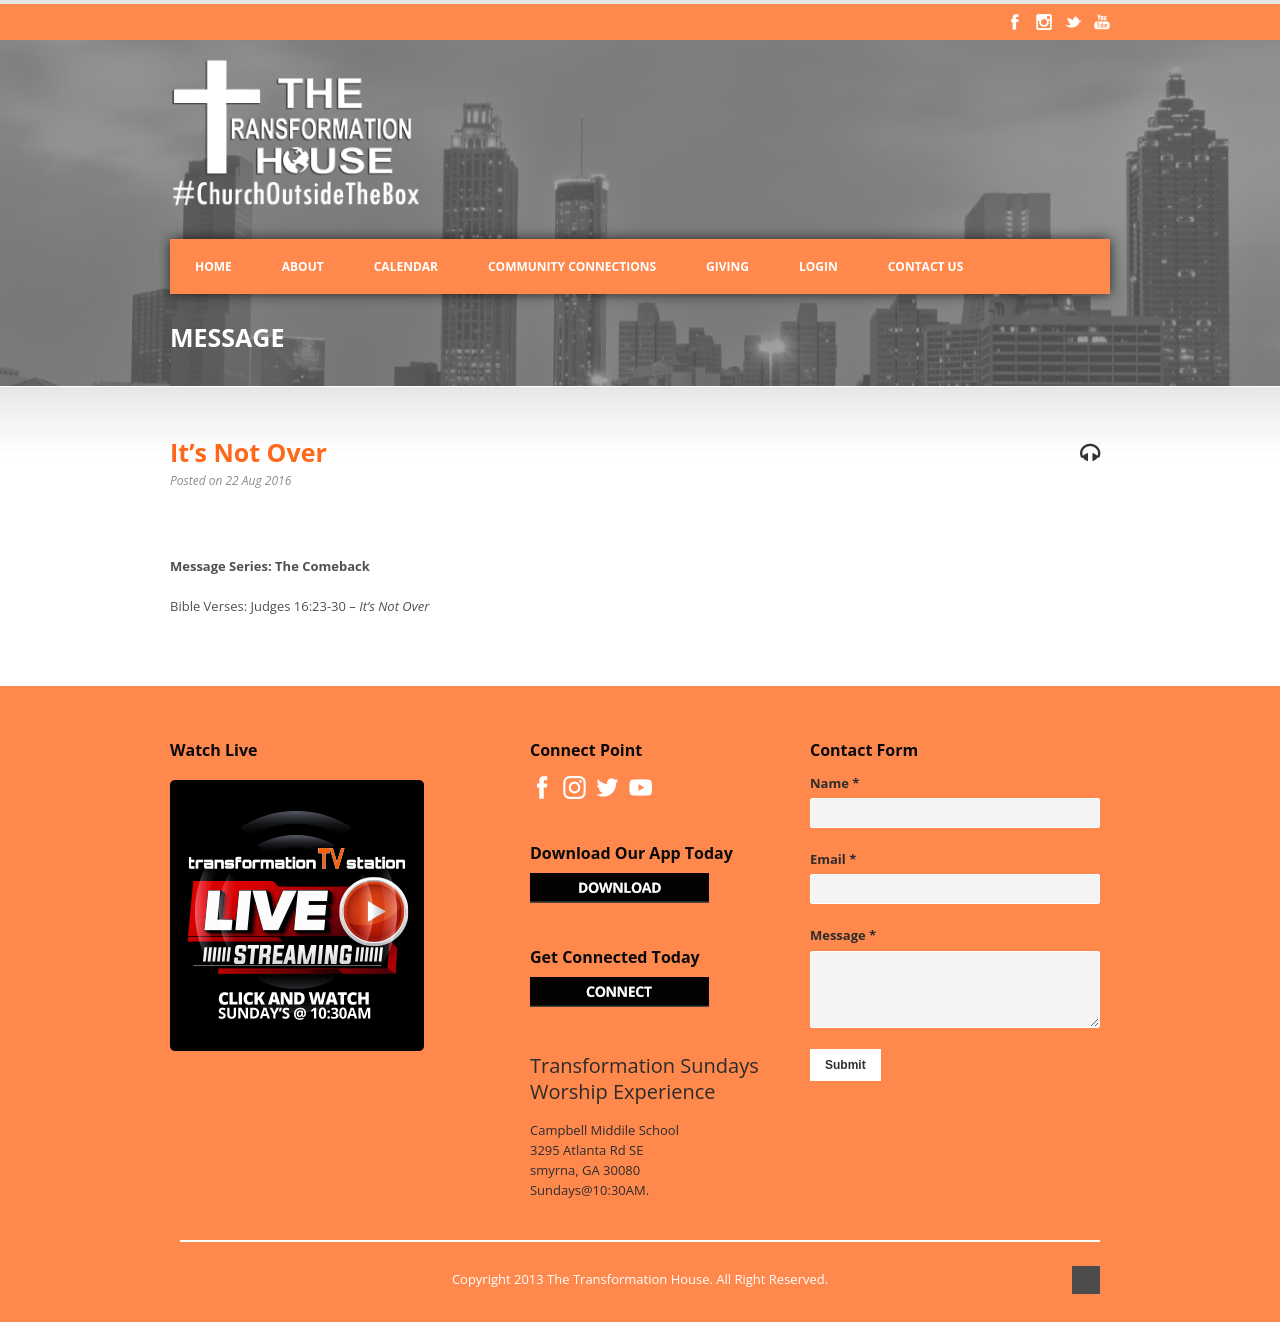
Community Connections (572, 266)
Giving (727, 266)
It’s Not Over (248, 452)
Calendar (406, 266)
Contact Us (926, 266)
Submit (845, 1065)
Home (213, 266)
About (303, 266)
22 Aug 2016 (259, 480)
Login (818, 266)
